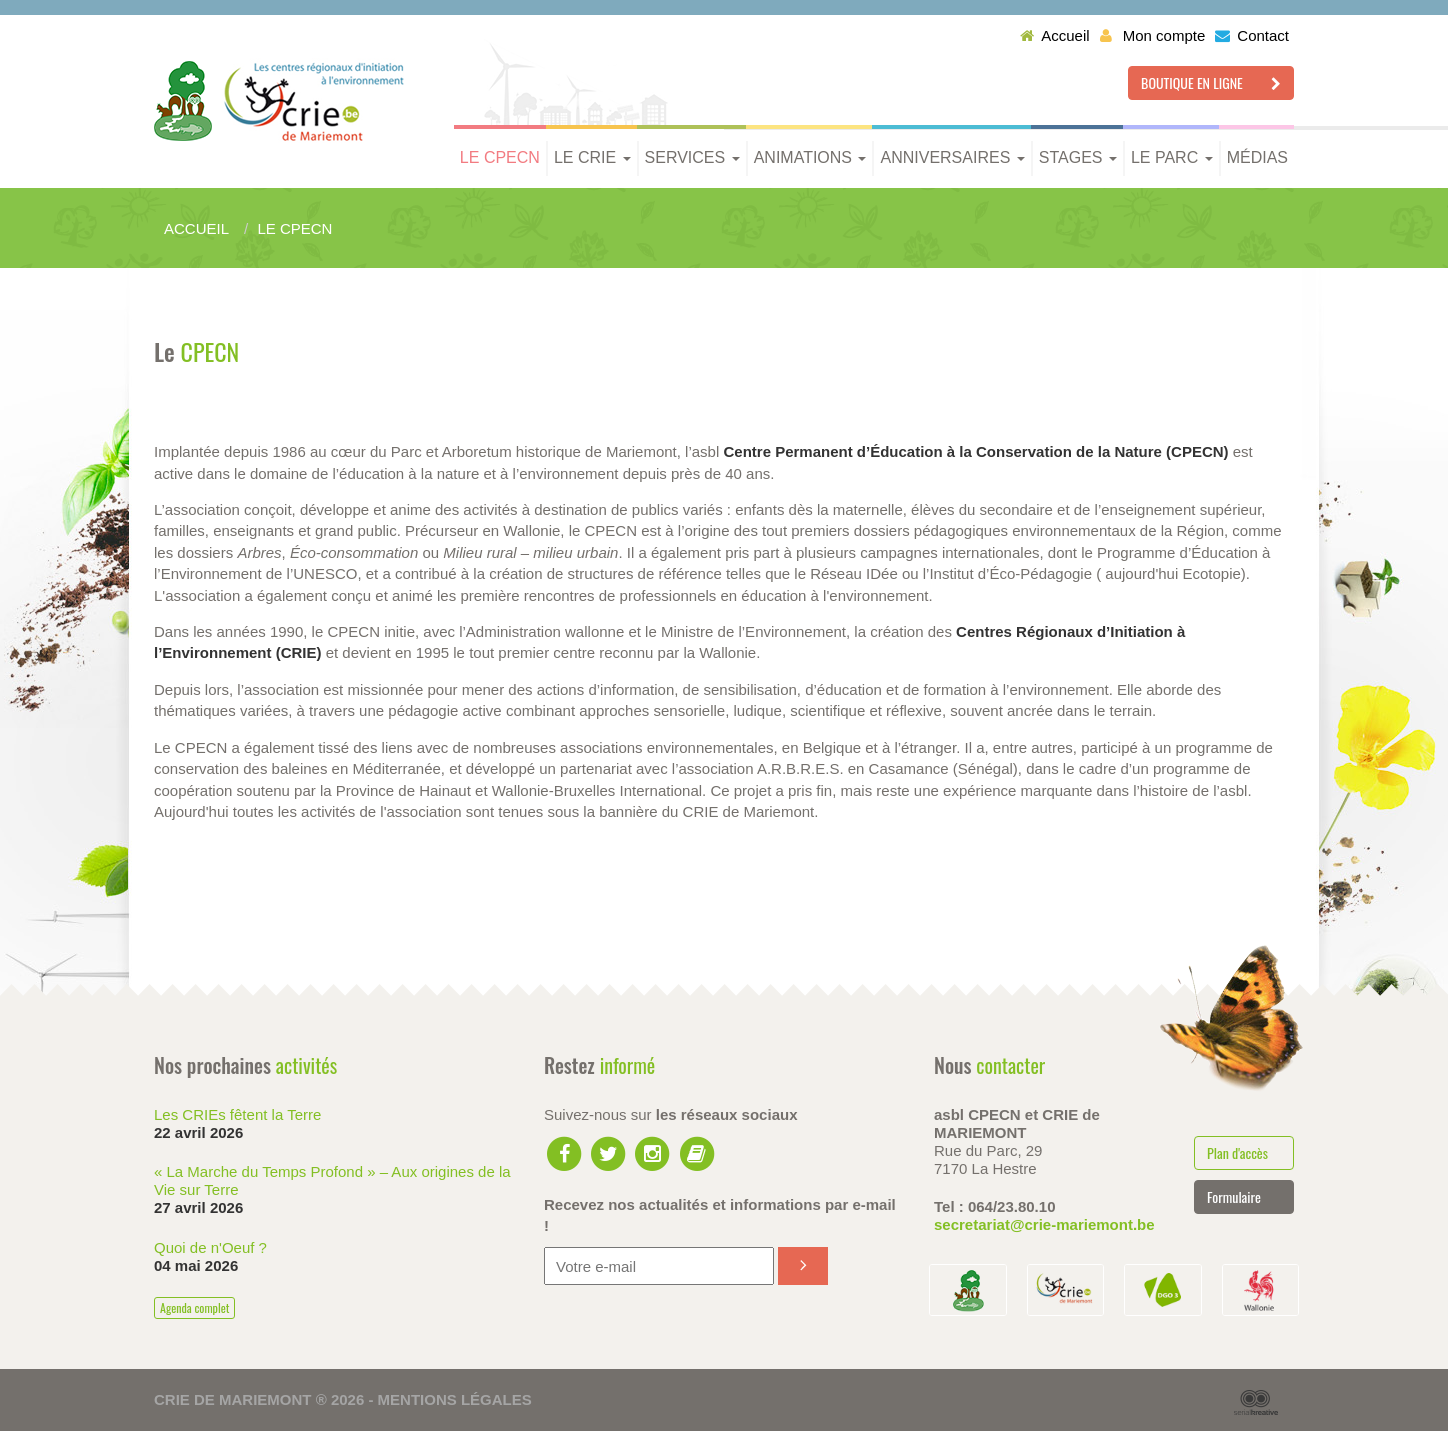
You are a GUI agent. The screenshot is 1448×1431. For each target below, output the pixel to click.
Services (692, 157)
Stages (1078, 157)
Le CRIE (592, 157)
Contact (1252, 35)
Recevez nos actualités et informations (720, 1215)
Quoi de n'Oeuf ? (210, 1247)
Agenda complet (194, 1307)
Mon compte (1153, 35)
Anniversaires (952, 157)
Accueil (1054, 35)
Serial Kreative (1256, 1403)
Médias (1257, 157)
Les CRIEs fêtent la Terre (237, 1114)
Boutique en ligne (1211, 82)
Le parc (1172, 157)
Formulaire (1234, 1196)
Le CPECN (500, 157)
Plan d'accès (1237, 1152)
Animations (810, 157)
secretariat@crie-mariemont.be (1044, 1224)
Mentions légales (455, 1399)
